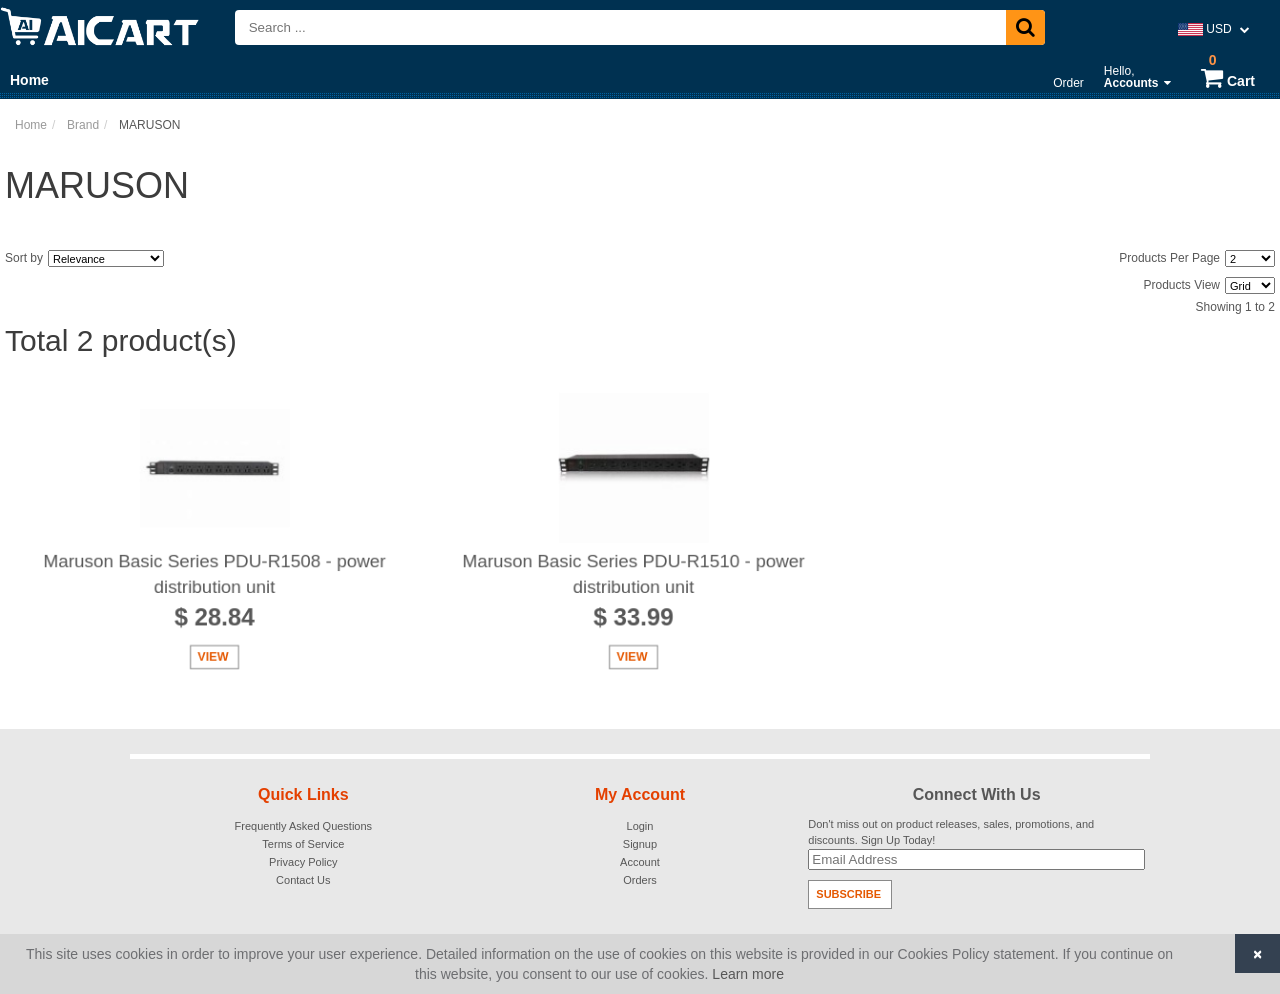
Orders (640, 880)
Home (29, 80)
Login (640, 826)
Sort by (24, 258)
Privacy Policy (303, 862)
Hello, (1137, 77)
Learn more (748, 974)
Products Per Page (1169, 258)
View (212, 659)
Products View (1182, 285)
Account (640, 862)
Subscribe (848, 894)
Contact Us (303, 880)
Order (1068, 83)
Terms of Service (303, 844)
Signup (640, 844)
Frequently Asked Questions (304, 826)
